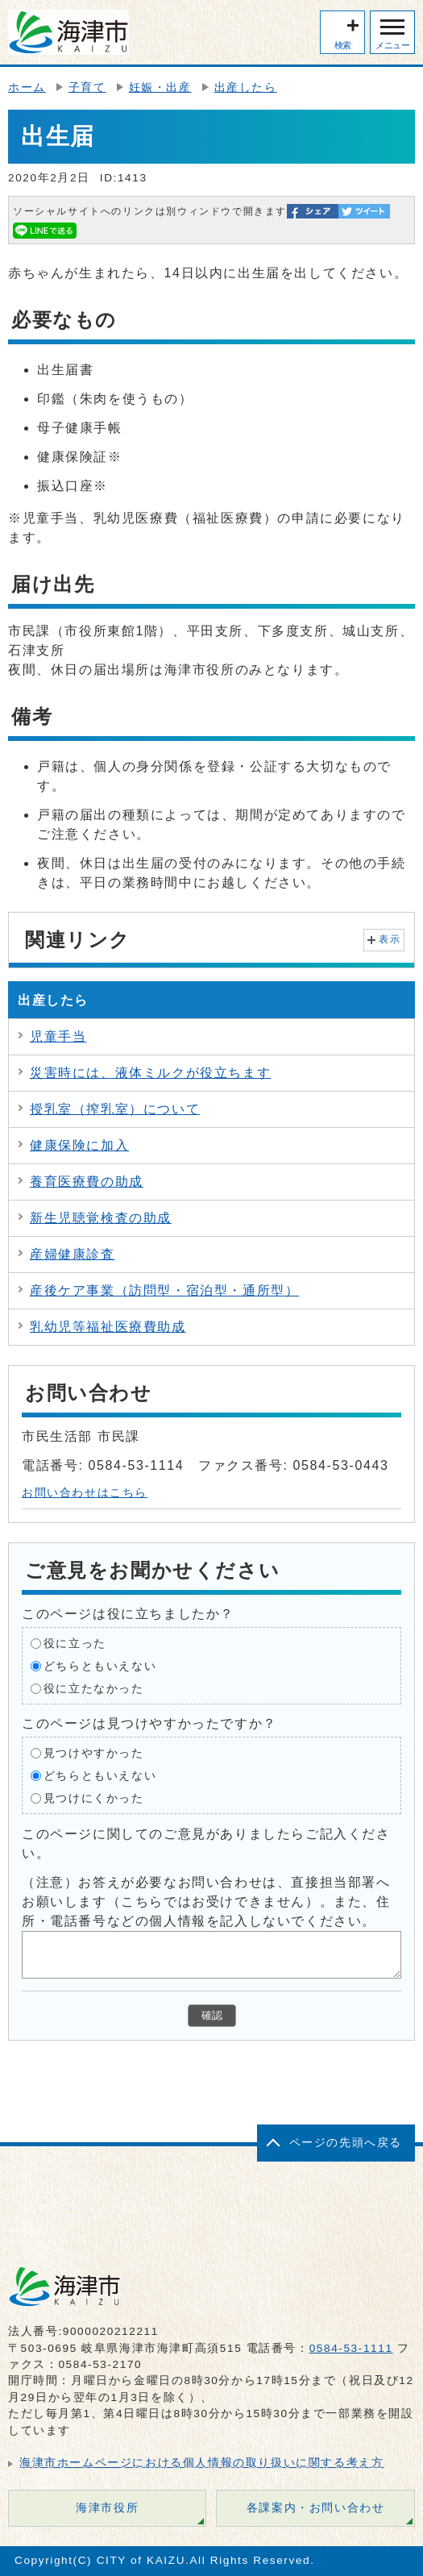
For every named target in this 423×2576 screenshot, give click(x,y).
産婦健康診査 (72, 1254)
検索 (342, 45)
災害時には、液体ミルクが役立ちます (150, 1073)
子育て (87, 87)
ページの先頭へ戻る (345, 2143)
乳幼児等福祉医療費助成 (108, 1327)
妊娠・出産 (160, 87)
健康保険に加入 (79, 1145)
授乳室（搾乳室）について (115, 1109)
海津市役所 (107, 2508)
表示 (389, 939)
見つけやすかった (94, 1752)
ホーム (27, 87)
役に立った (75, 1643)
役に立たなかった (94, 1688)
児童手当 (58, 1036)
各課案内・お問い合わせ (316, 2508)
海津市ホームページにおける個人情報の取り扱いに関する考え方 (201, 2463)
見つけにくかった (94, 1798)
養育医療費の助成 (86, 1181)
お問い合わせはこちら (84, 1493)
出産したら (245, 87)
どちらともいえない (100, 1665)
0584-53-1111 (351, 2348)
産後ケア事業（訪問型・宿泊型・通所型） (164, 1290)
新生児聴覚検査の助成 (101, 1218)
